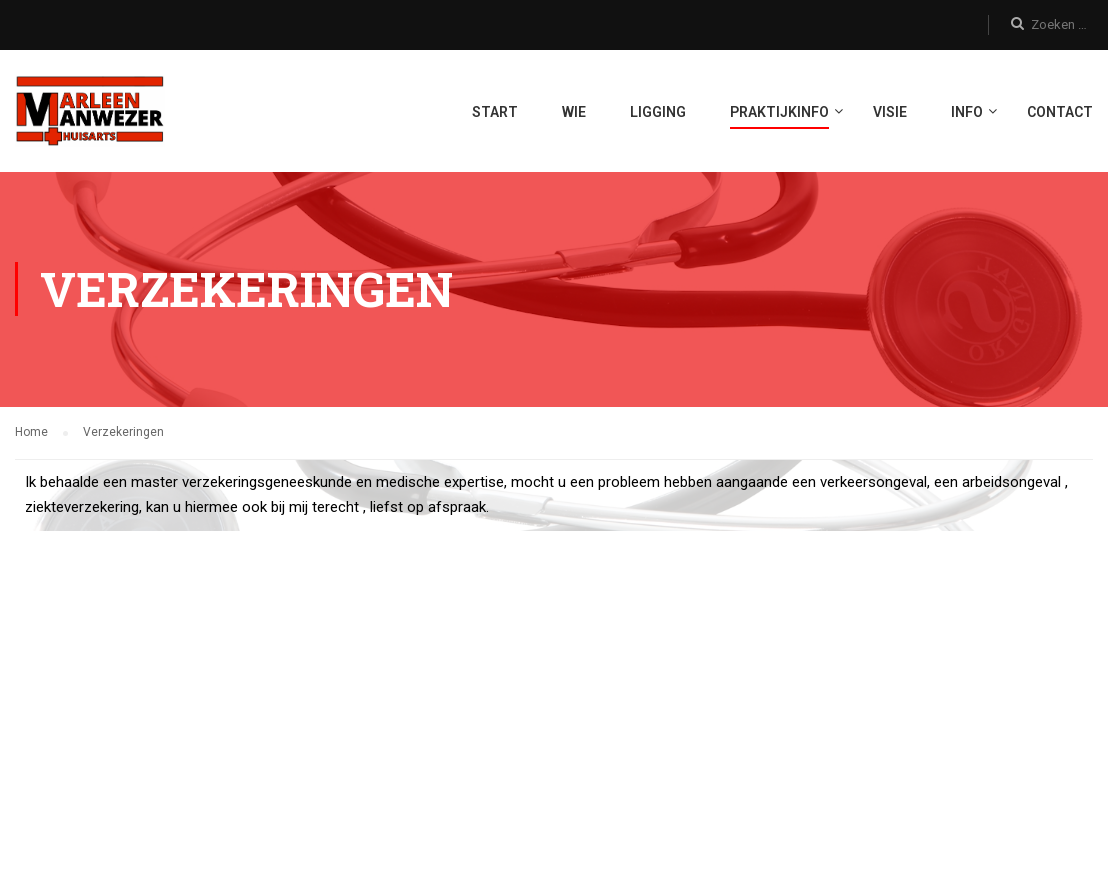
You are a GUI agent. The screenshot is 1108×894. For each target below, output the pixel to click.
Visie (890, 113)
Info (967, 113)
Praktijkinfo (779, 113)
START (495, 113)
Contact (1060, 113)
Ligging (658, 113)
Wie (574, 113)
